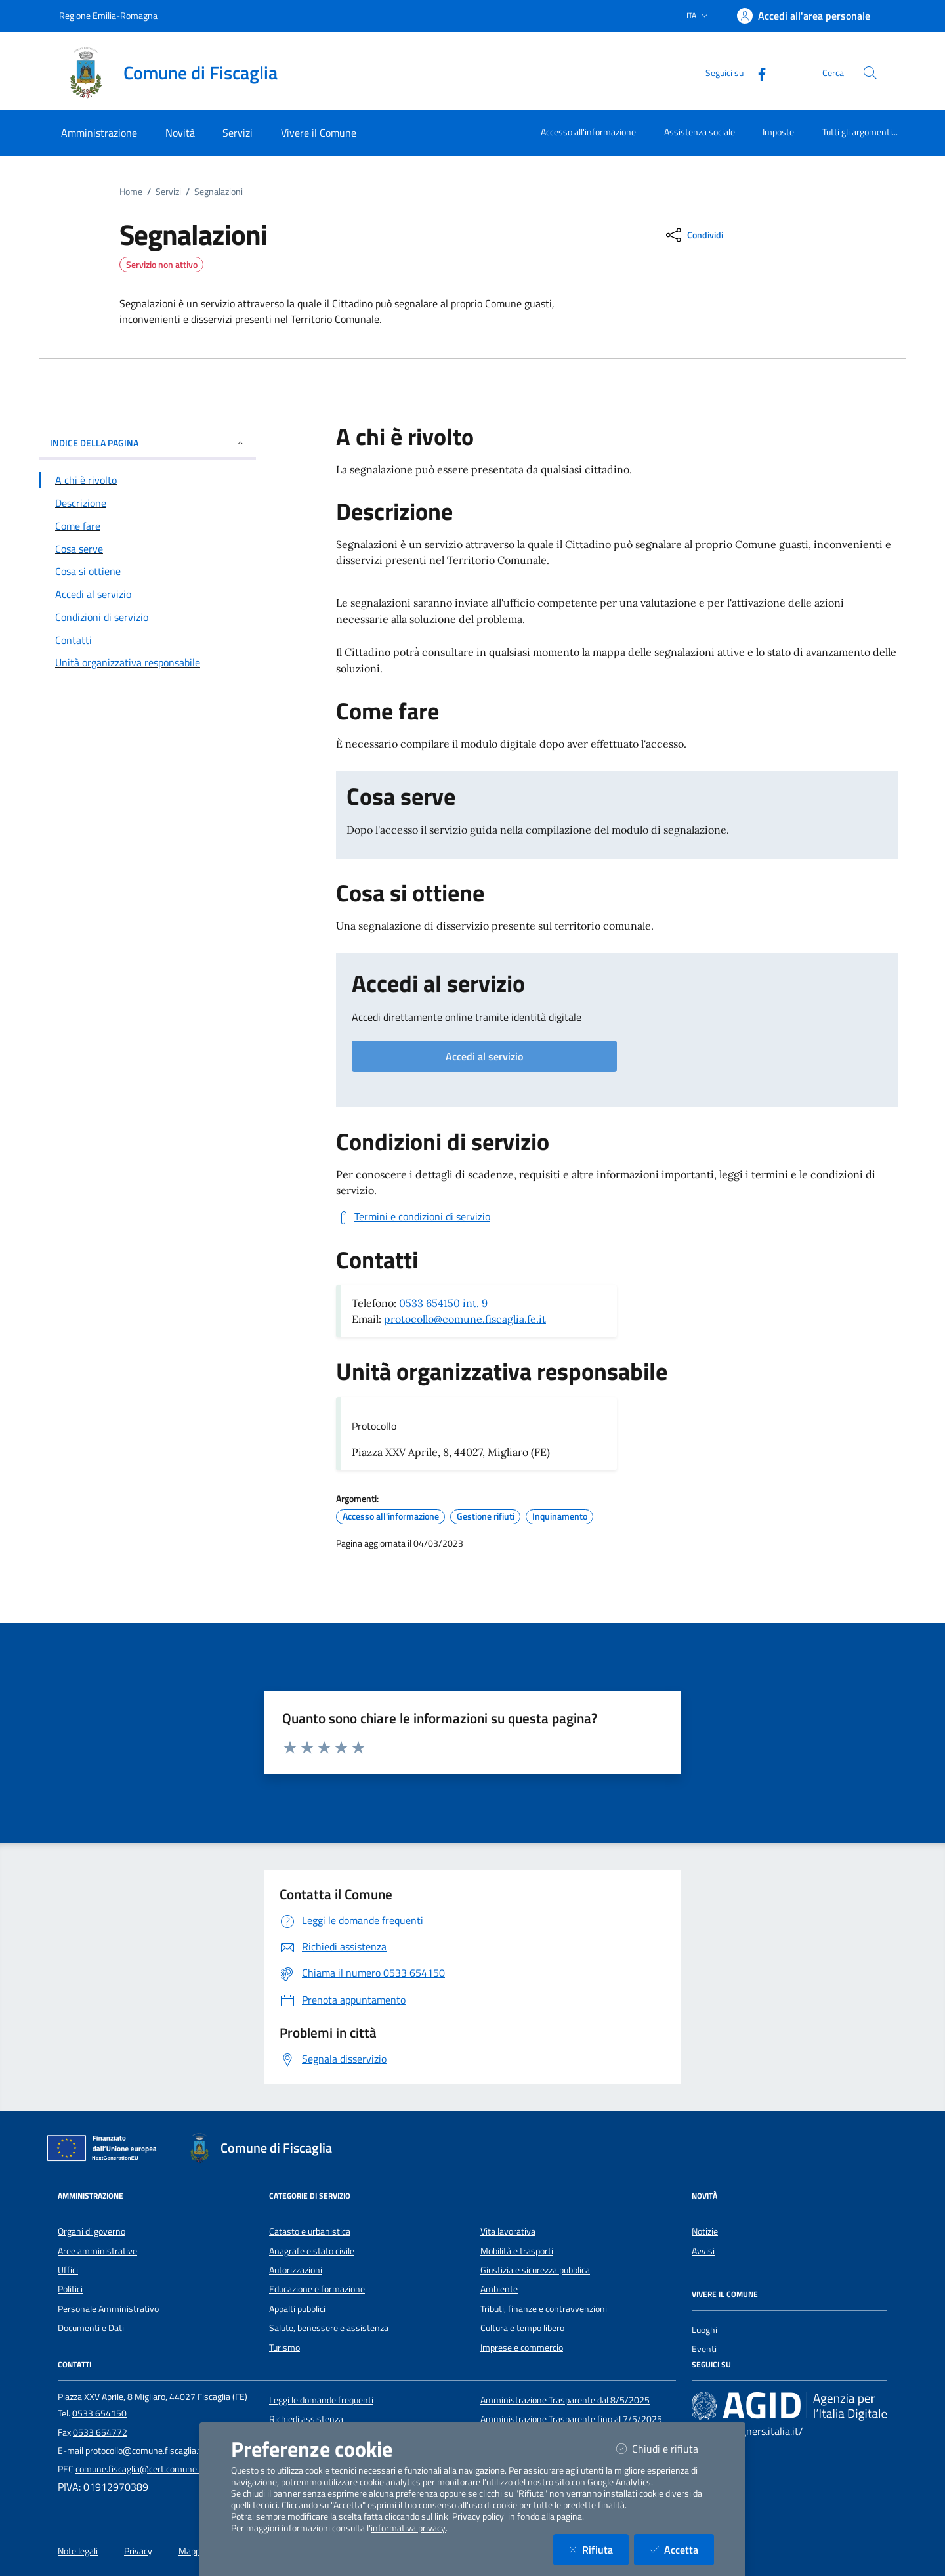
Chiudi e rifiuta (665, 2448)
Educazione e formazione (317, 2289)
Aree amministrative (97, 2251)
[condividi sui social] (693, 235)
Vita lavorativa (508, 2231)
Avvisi (703, 2251)
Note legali (78, 2551)
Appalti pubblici (297, 2309)
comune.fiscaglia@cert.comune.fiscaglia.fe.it (161, 2469)
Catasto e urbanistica (309, 2231)
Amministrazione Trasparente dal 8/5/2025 (565, 2400)
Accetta (682, 2549)
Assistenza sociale (699, 132)
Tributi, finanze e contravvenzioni (543, 2309)
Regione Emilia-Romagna (108, 15)
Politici (70, 2289)
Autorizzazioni (295, 2270)
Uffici (68, 2270)
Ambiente (499, 2289)
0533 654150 (99, 2413)
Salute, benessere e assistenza (328, 2328)
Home (130, 191)
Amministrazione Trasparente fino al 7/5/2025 (571, 2419)
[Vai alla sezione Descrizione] (147, 503)
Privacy (138, 2551)
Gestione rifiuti (485, 1516)
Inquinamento (559, 1516)
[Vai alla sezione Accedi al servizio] (147, 594)
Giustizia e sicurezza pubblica (535, 2270)
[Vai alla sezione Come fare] (147, 526)
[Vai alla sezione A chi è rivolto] (147, 480)
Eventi (704, 2349)
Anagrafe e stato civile (311, 2251)
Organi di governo (91, 2231)
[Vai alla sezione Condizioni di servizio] (147, 617)
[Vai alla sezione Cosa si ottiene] (147, 571)
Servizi (168, 191)
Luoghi (704, 2330)
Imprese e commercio (521, 2347)
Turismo (284, 2347)
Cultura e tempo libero (522, 2328)
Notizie (705, 2231)
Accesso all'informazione (588, 132)
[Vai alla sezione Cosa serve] (147, 549)
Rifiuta (599, 2549)
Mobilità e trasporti (516, 2251)
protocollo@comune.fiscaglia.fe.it (465, 1318)
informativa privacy (408, 2528)
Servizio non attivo (162, 264)
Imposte (778, 132)
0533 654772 (100, 2432)
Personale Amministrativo (108, 2309)
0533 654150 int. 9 (443, 1303)
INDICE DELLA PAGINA (147, 443)
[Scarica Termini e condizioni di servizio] (413, 1217)
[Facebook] (757, 72)
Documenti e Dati (91, 2328)
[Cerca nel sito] (870, 73)
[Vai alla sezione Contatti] (147, 640)
